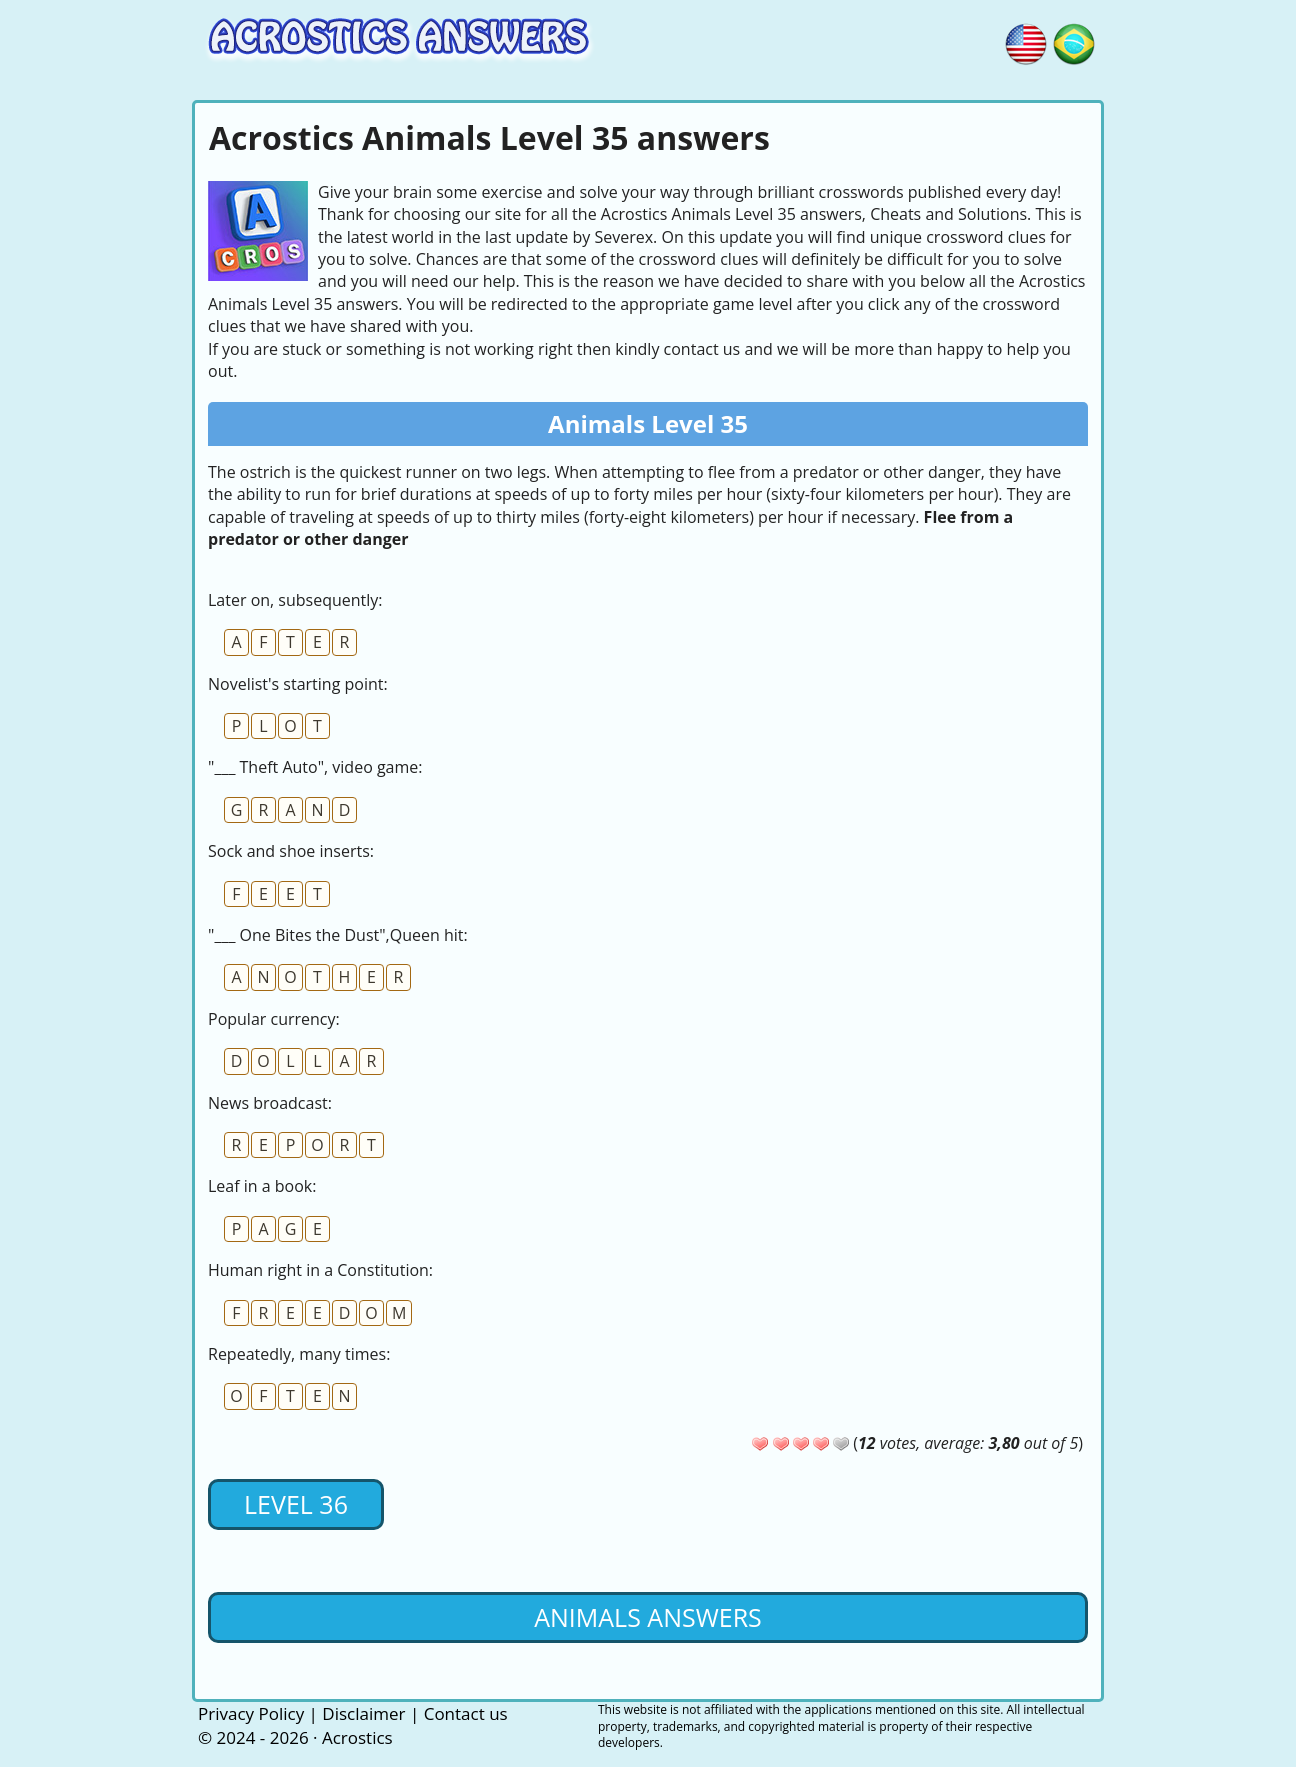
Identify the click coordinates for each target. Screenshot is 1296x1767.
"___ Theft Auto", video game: (315, 767)
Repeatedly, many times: (299, 1354)
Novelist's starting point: (298, 684)
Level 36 (296, 1504)
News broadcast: (270, 1103)
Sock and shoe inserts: (291, 851)
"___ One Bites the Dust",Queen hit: (338, 935)
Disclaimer (363, 1713)
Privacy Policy (251, 1713)
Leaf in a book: (262, 1186)
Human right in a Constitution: (320, 1270)
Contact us (466, 1713)
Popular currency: (274, 1019)
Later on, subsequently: (295, 600)
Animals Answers (648, 1617)
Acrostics (357, 1737)
